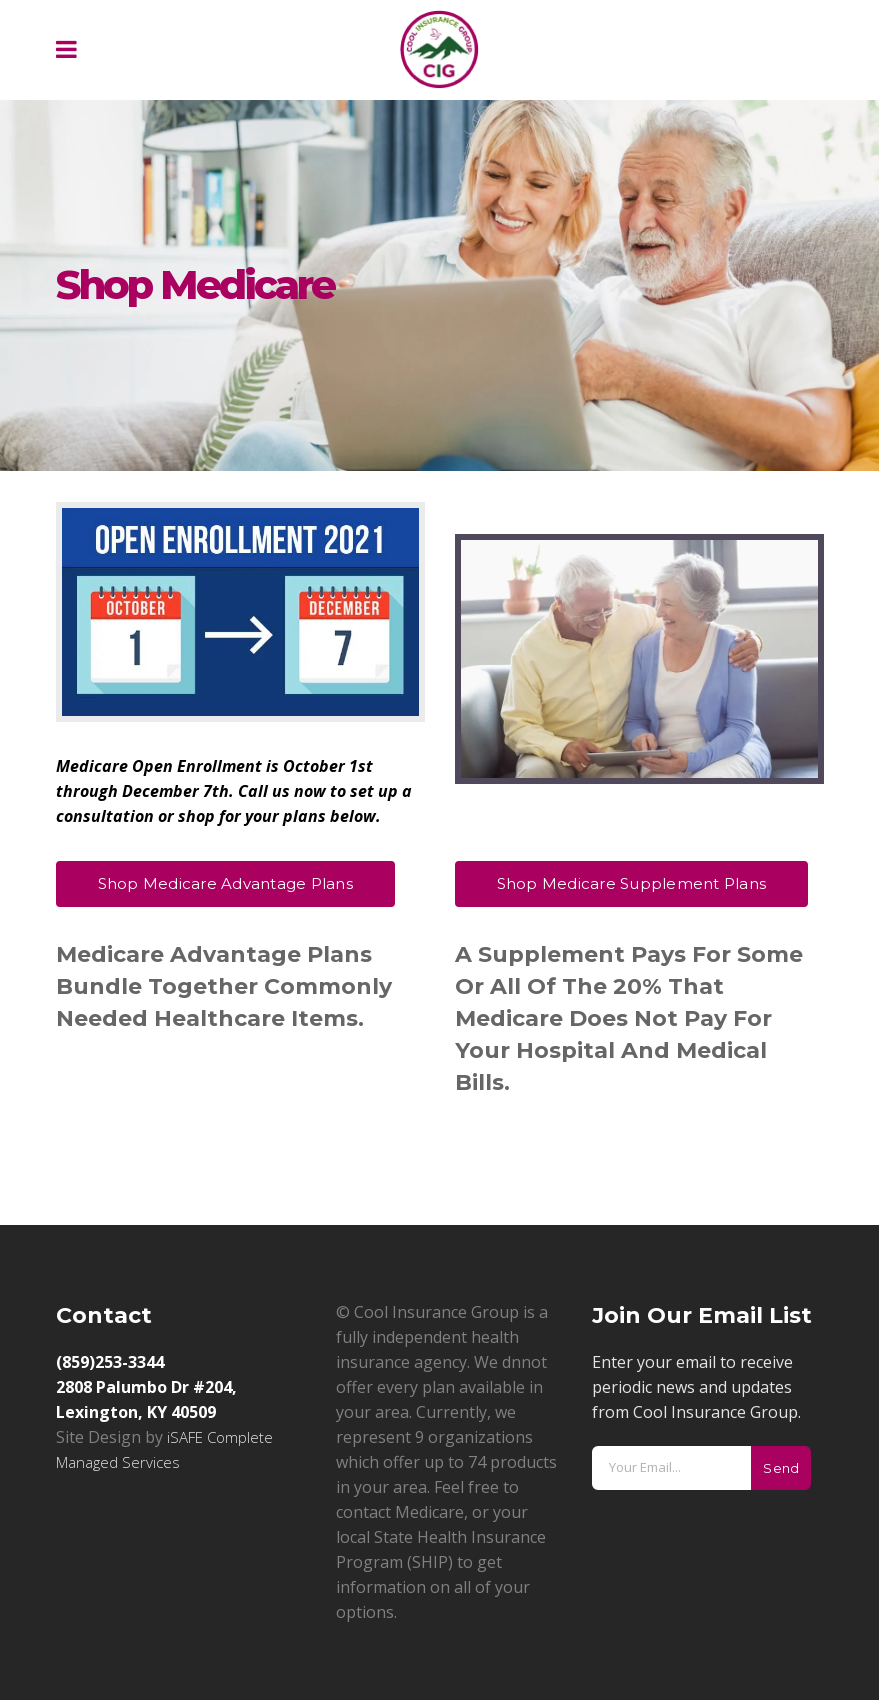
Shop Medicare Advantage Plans (225, 883)
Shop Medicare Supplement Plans (632, 883)
